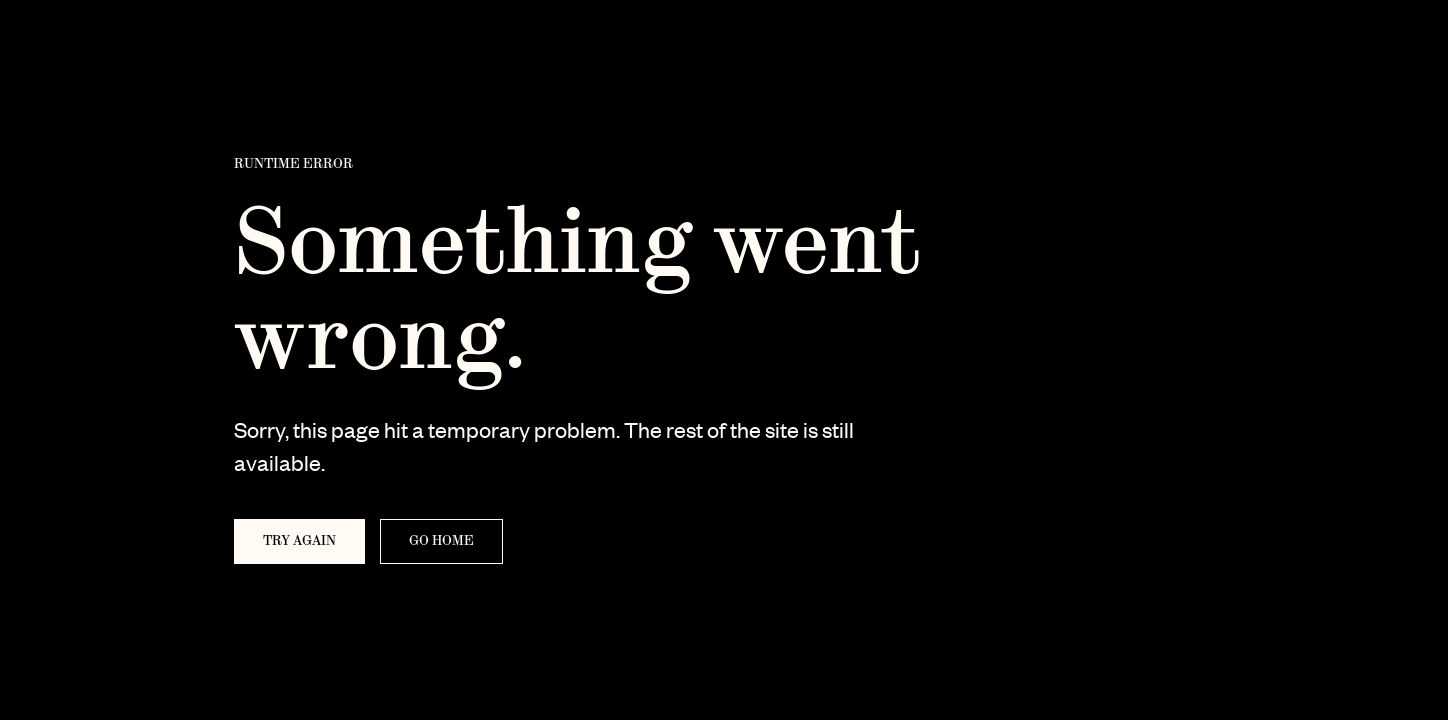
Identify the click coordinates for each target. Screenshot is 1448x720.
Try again (299, 540)
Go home (441, 540)
